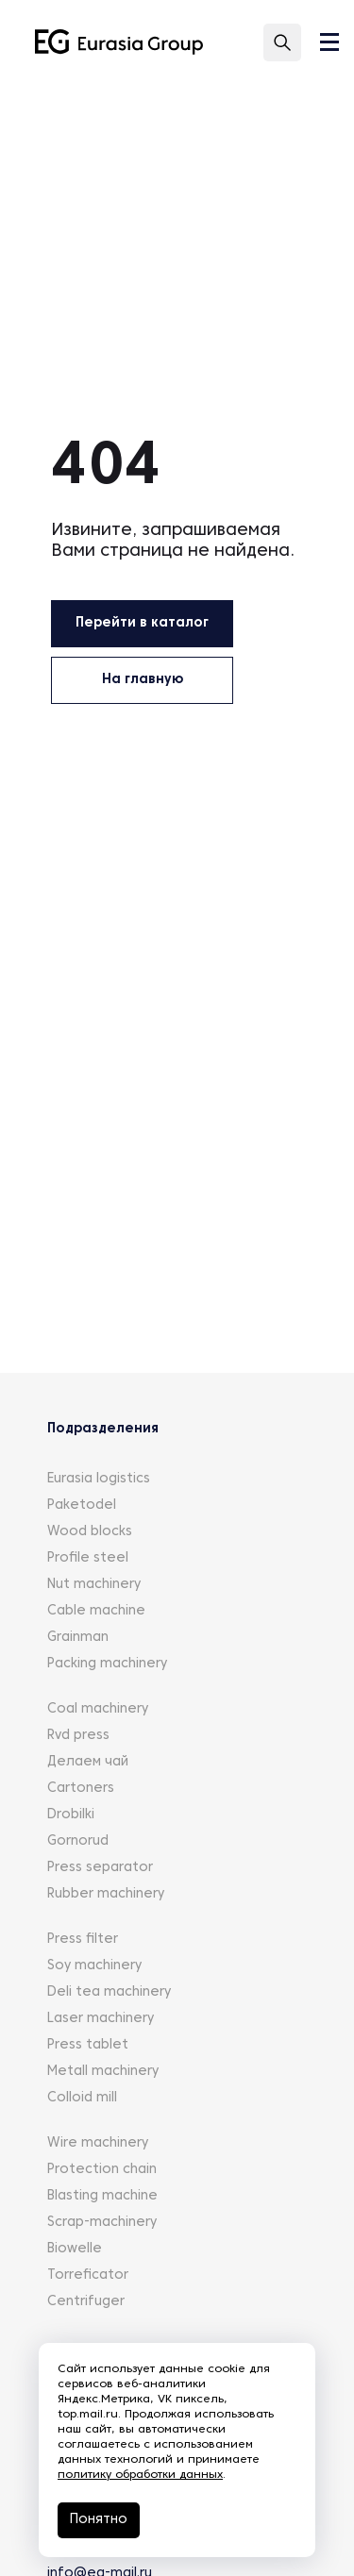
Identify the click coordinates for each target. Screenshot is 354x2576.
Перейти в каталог (142, 623)
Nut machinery (94, 1585)
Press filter (82, 1939)
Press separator (100, 1868)
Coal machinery (97, 1709)
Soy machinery (94, 1966)
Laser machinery (100, 2019)
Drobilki (70, 1815)
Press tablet (87, 2045)
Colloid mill (82, 2098)
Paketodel (81, 1505)
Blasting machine (102, 2196)
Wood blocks (89, 1532)
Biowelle (74, 2249)
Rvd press (78, 1736)
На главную (142, 680)
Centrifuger (86, 2302)
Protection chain (102, 2170)
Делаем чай (87, 1762)
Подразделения (103, 1429)
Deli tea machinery (109, 1992)
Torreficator (87, 2275)
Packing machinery (107, 1664)
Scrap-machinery (102, 2222)
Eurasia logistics (98, 1479)
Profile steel (87, 1558)
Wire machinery (97, 2143)
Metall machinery (103, 2072)
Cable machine (96, 1611)
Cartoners (80, 1788)
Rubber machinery (105, 1894)
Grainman (78, 1637)
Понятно (98, 2520)
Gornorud (78, 1841)
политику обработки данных (140, 2475)
